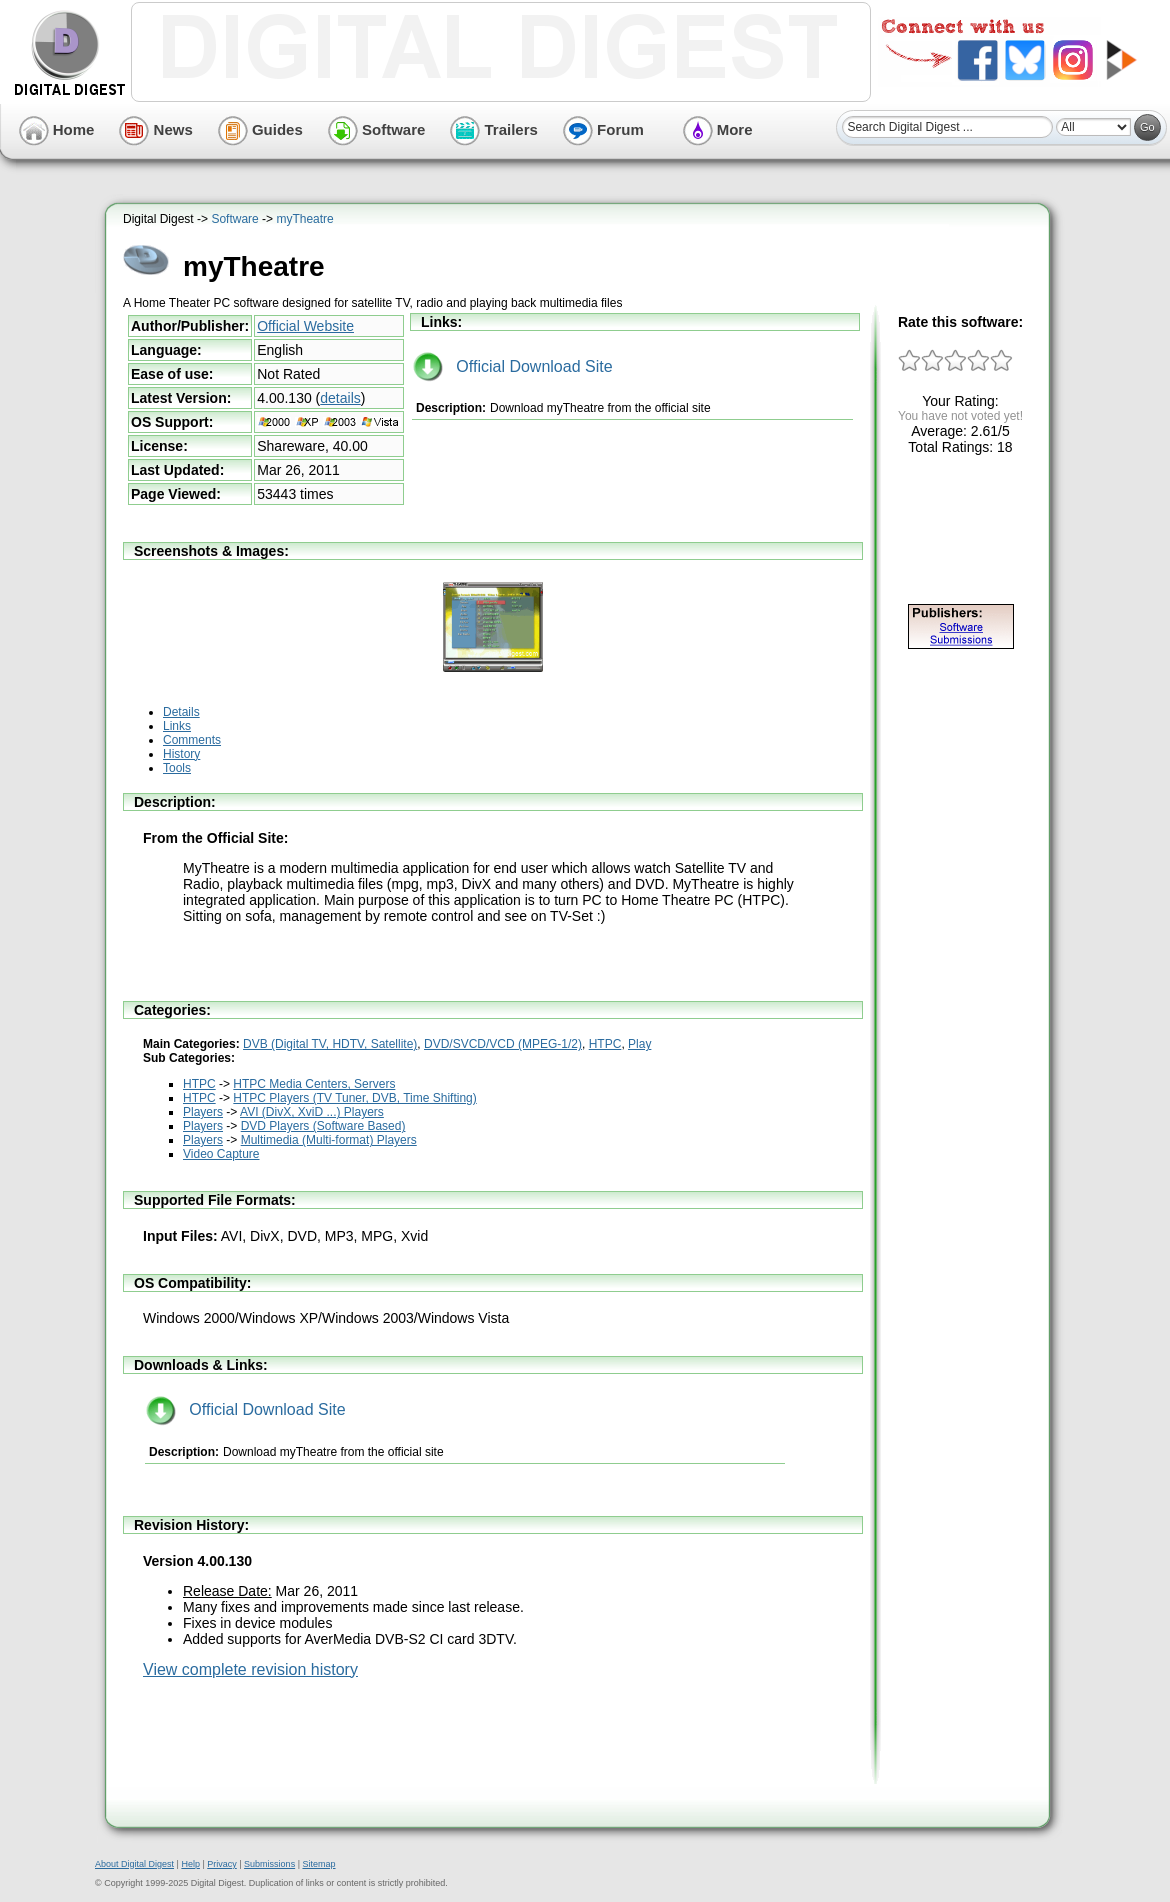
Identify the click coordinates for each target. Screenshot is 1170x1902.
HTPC (605, 1044)
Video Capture (221, 1154)
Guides (260, 129)
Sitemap (318, 1864)
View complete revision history (250, 1669)
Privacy (222, 1864)
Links (177, 726)
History (181, 754)
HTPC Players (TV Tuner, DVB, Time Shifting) (354, 1098)
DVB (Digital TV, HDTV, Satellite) (330, 1044)
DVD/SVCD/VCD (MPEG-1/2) (503, 1044)
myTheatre (304, 219)
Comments (192, 740)
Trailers (494, 129)
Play (639, 1044)
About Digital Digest (134, 1864)
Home (57, 129)
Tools (177, 768)
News (155, 129)
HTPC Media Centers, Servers (314, 1084)
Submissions (269, 1864)
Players (203, 1112)
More (718, 129)
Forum (603, 129)
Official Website (305, 326)
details (340, 398)
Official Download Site (513, 366)
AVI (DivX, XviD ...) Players (312, 1112)
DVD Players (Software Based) (323, 1126)
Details (181, 712)
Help (190, 1864)
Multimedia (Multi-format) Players (329, 1140)
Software (377, 129)
